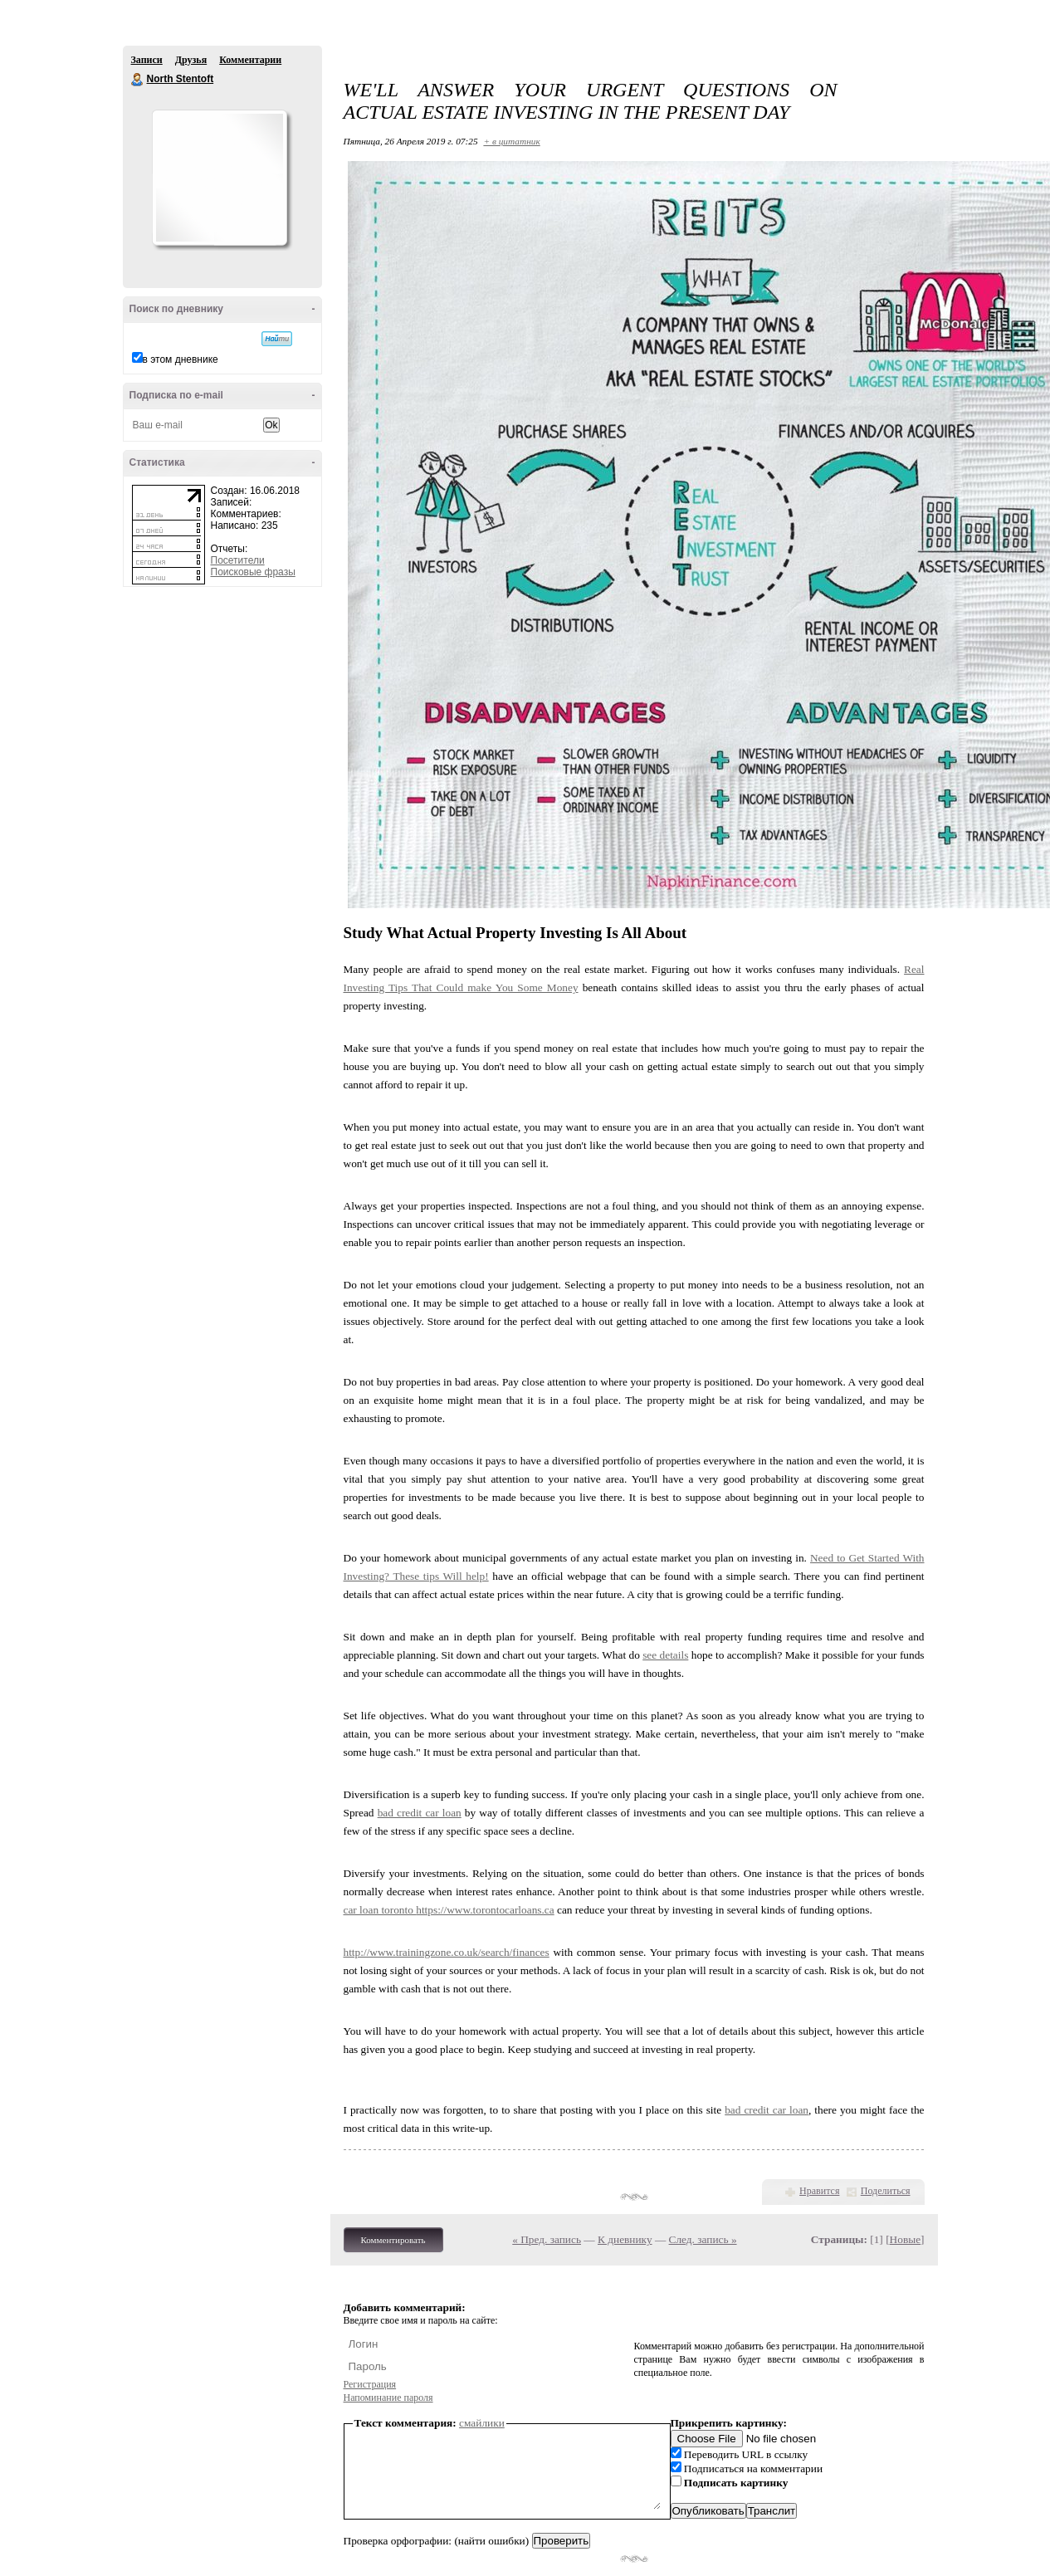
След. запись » (703, 2239)
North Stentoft (137, 79)
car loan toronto (380, 1910)
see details (665, 1655)
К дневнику (625, 2239)
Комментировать (393, 2240)
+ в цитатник (511, 141)
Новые (905, 2239)
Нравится (819, 2191)
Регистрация (370, 2384)
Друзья (191, 60)
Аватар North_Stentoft (219, 177)
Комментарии (250, 60)
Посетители (238, 560)
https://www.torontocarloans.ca (485, 1910)
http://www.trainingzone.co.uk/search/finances (446, 1952)
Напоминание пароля (388, 2397)
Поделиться (886, 2191)
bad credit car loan (420, 1812)
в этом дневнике (180, 359)
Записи (147, 60)
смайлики (482, 2423)
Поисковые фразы (253, 572)
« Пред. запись (546, 2239)
